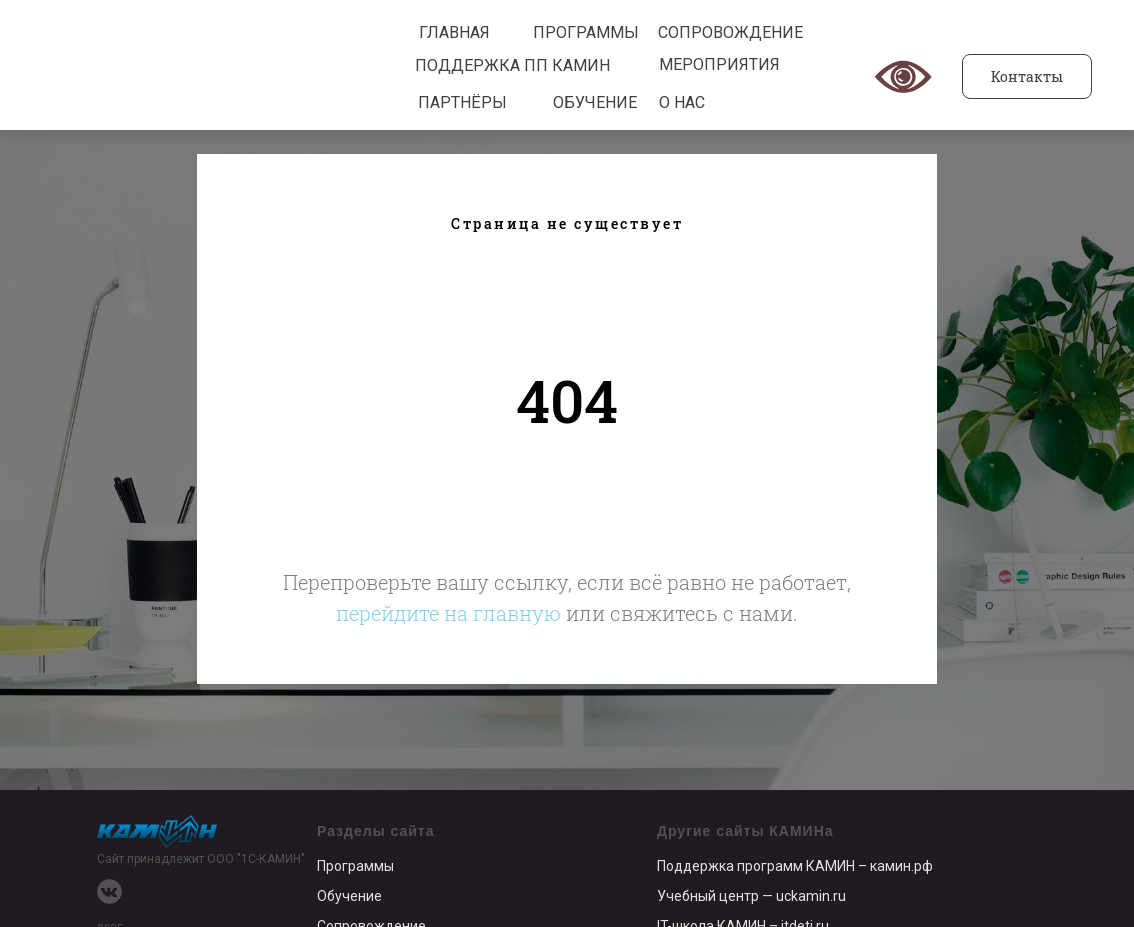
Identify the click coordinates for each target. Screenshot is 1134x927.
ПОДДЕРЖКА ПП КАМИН (512, 65)
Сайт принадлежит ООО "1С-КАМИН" (201, 859)
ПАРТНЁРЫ (462, 102)
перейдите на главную (448, 613)
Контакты (1027, 76)
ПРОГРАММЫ (586, 32)
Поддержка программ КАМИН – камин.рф (795, 866)
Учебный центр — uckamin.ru (751, 896)
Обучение (349, 896)
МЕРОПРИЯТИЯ (719, 64)
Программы (355, 866)
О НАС (682, 102)
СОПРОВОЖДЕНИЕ (730, 32)
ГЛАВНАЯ (454, 32)
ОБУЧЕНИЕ (595, 102)
